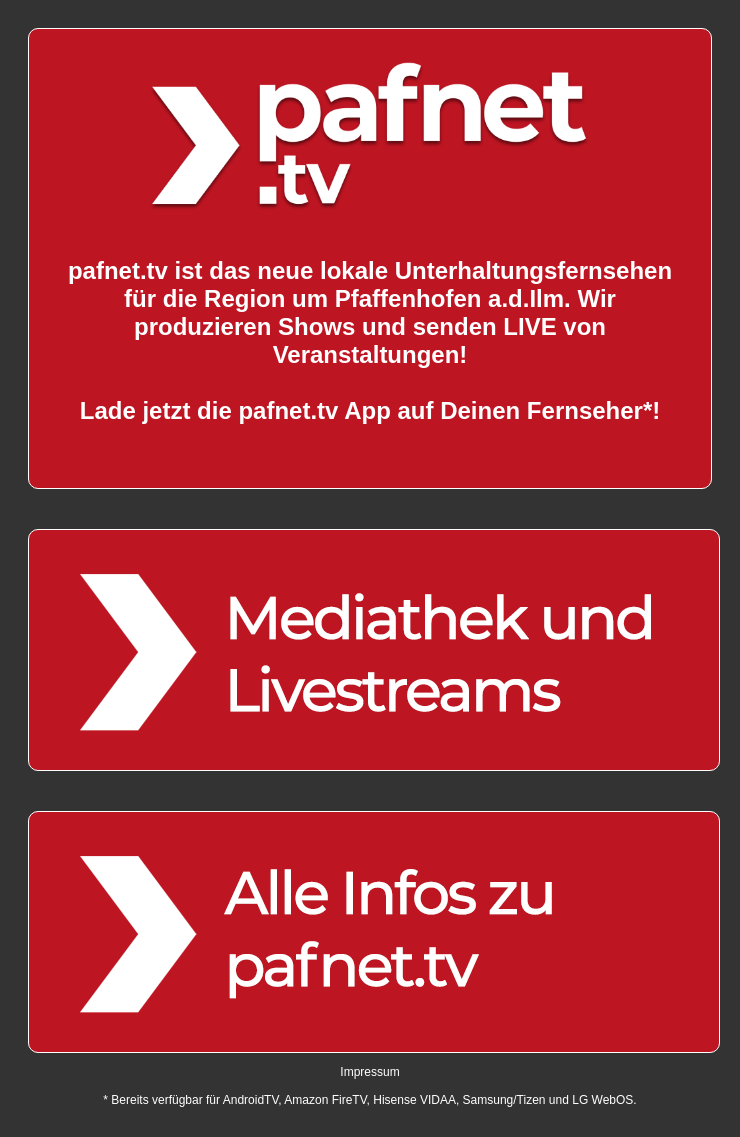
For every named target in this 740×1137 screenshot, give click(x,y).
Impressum (369, 1072)
